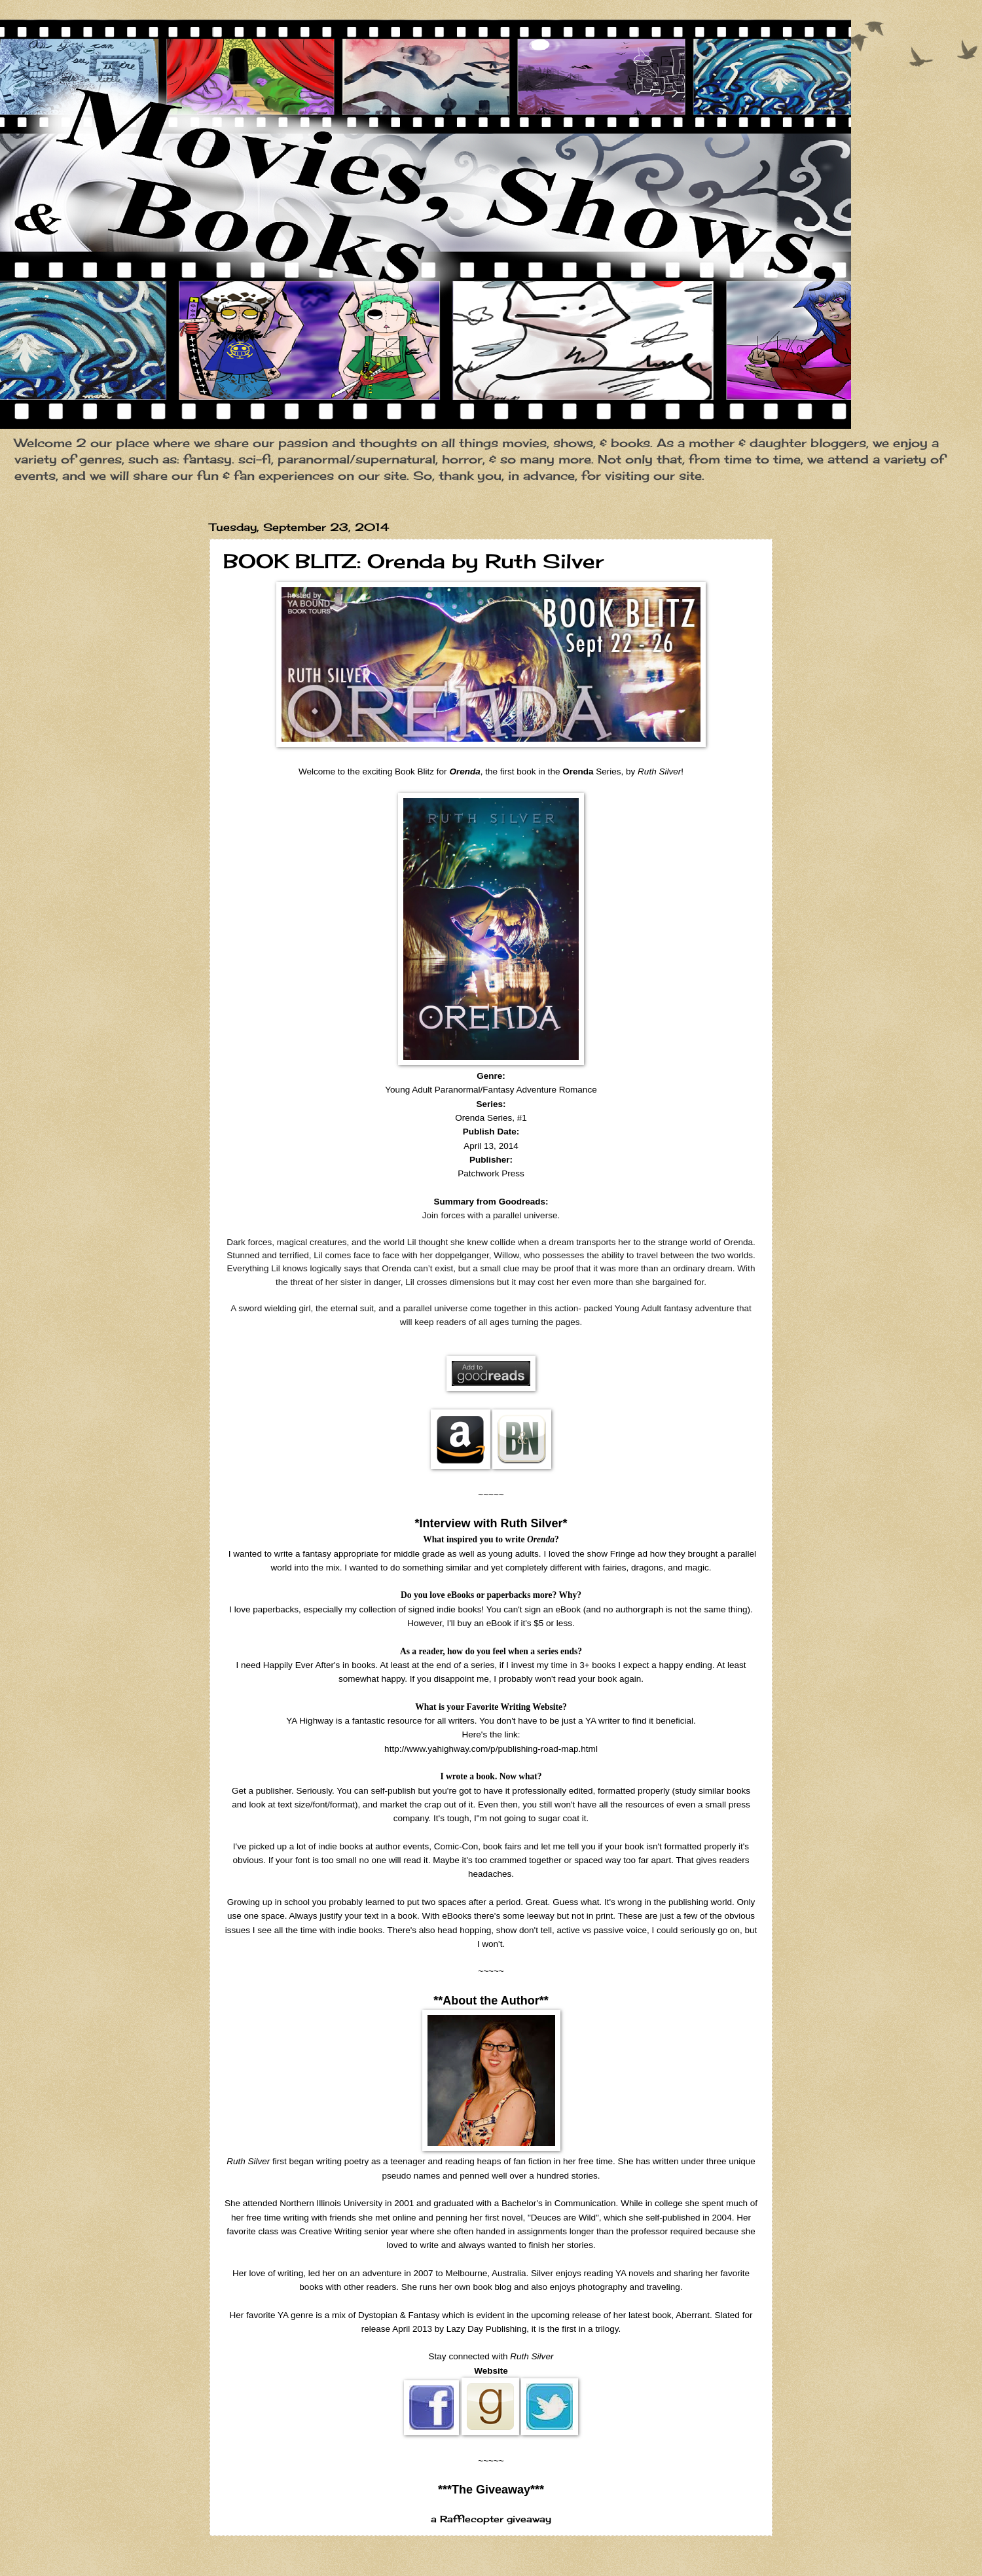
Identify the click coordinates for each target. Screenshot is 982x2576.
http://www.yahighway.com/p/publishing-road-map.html (491, 1749)
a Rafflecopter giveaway (491, 2519)
